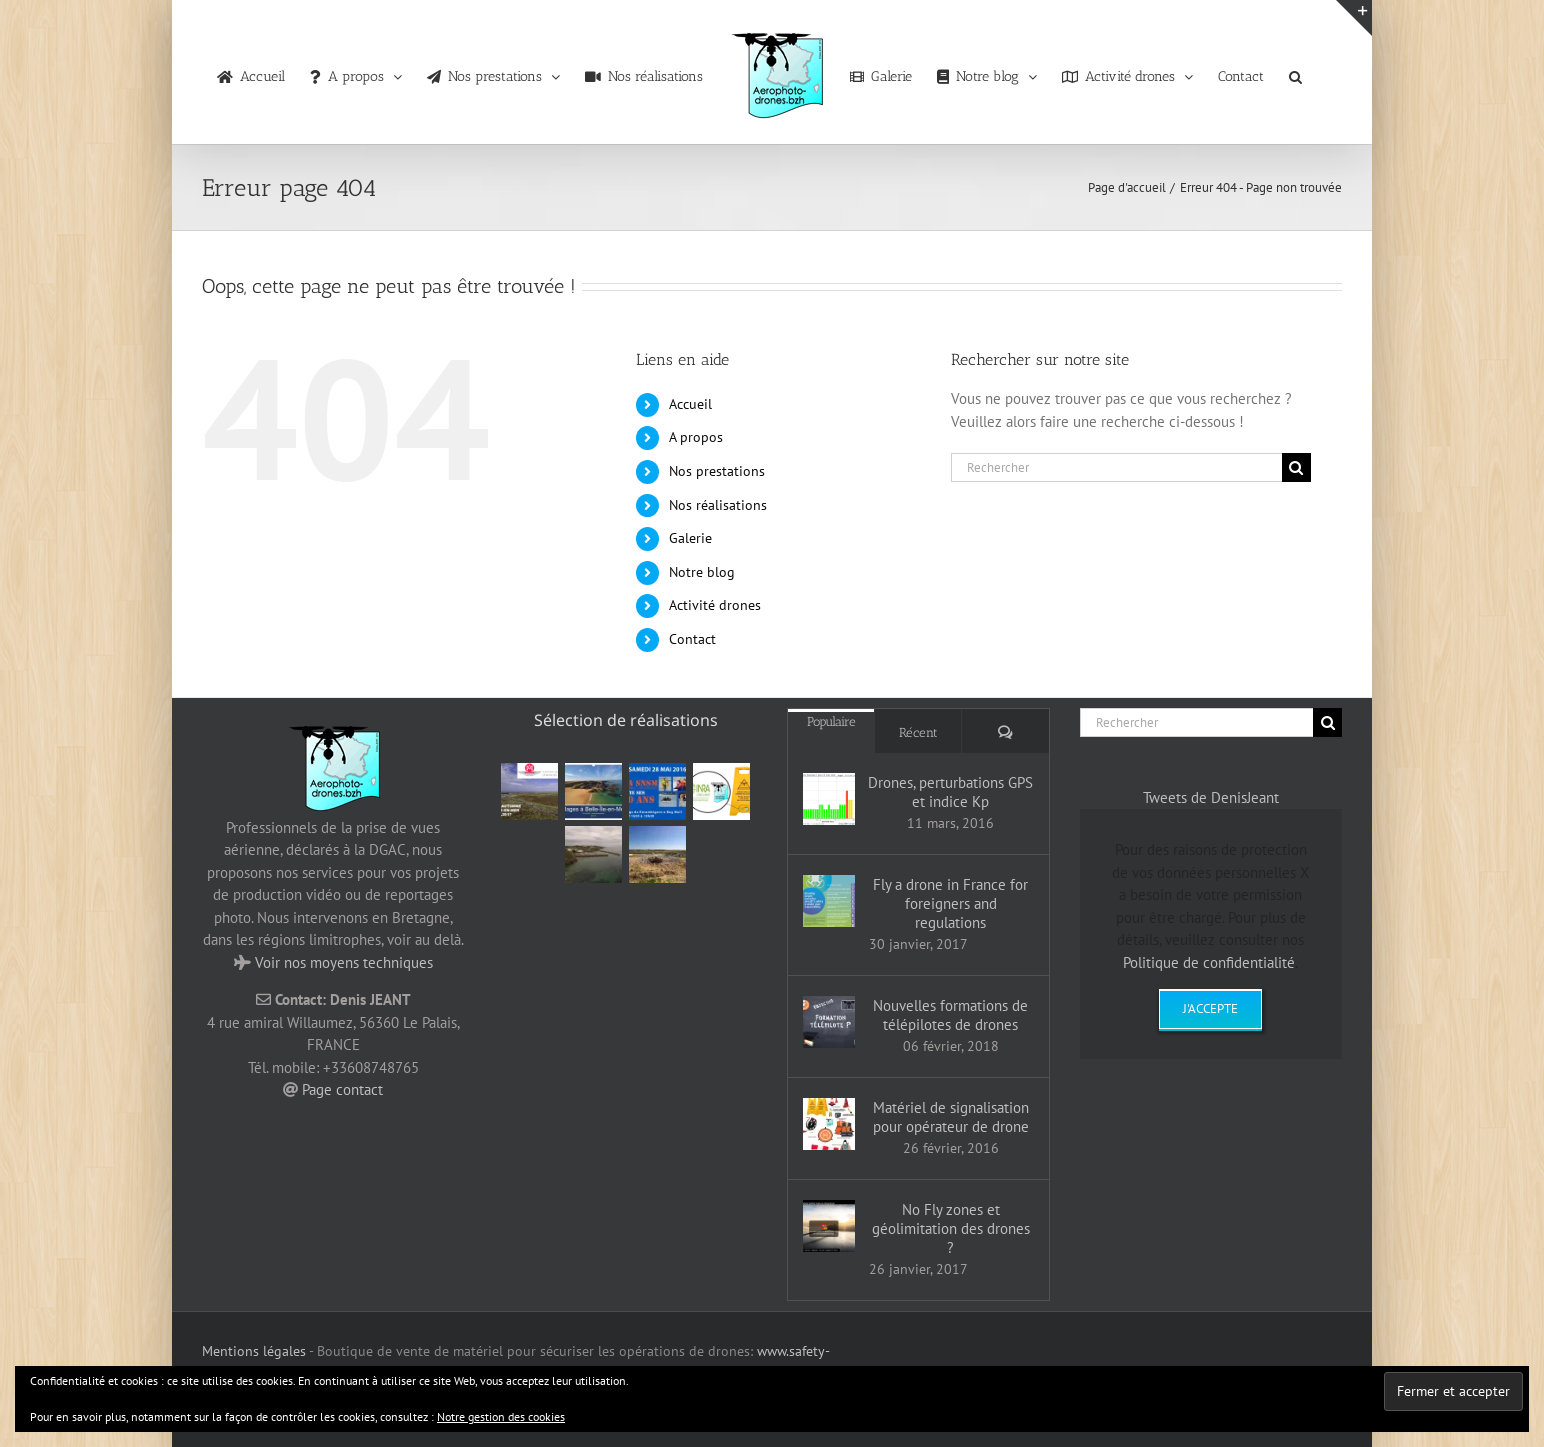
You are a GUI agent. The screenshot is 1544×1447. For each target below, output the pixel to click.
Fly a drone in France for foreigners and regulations (950, 903)
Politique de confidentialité (1209, 962)
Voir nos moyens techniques (344, 962)
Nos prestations (717, 471)
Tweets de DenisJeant (1211, 797)
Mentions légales (254, 1351)
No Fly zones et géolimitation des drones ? (951, 1228)
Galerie (690, 538)
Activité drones (715, 605)
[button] (1295, 72)
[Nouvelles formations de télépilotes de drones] (829, 1022)
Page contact (342, 1089)
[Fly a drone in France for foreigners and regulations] (829, 901)
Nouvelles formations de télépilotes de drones (950, 1015)
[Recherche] (1296, 467)
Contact (692, 639)
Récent (918, 732)
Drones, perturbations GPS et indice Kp (950, 792)
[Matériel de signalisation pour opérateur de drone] (829, 1124)
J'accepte (1210, 1008)
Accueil (690, 404)
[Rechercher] (1116, 467)
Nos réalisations (718, 505)
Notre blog (702, 572)
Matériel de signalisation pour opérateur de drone (951, 1117)
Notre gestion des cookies (501, 1416)
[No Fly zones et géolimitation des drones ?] (829, 1226)
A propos (696, 437)
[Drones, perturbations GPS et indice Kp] (829, 799)
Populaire (831, 721)
